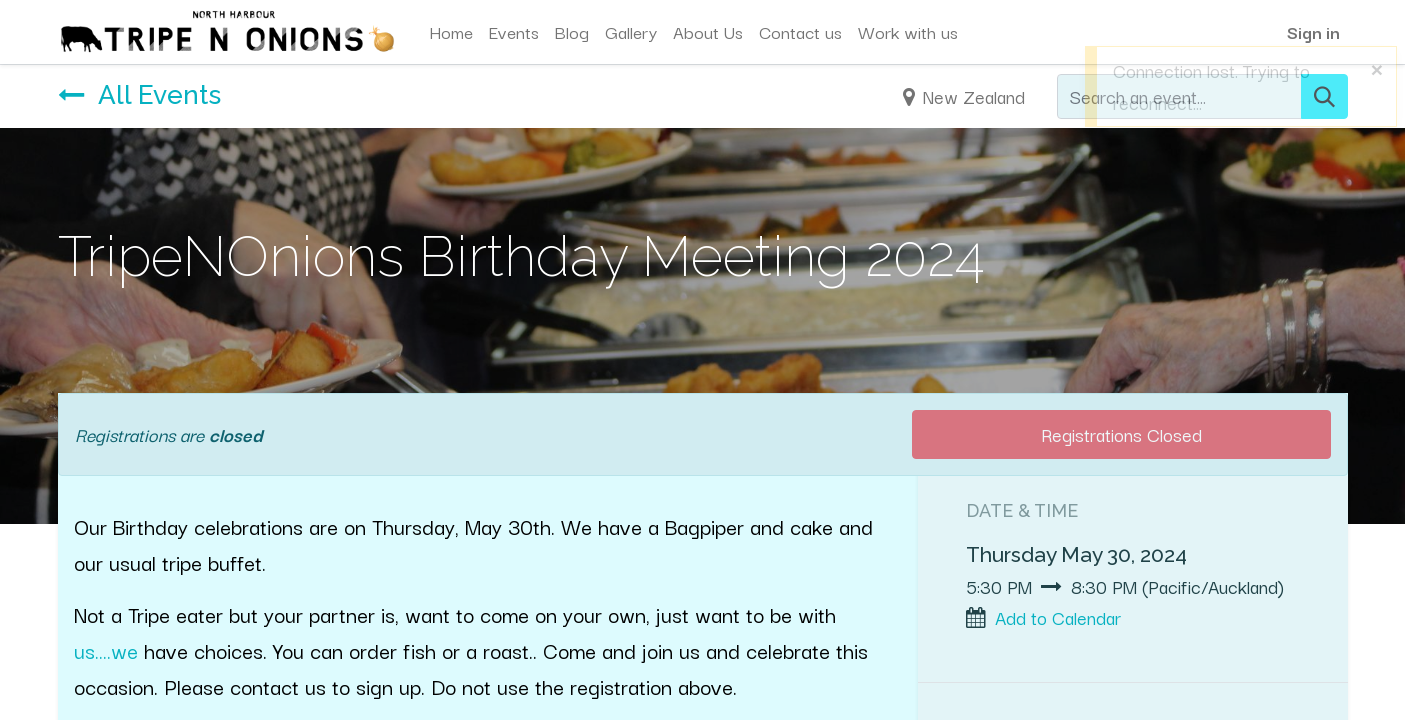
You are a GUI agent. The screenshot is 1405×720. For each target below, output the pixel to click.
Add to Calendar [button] (1058, 617)
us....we (106, 650)
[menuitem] (451, 32)
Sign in (1313, 31)
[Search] (1324, 97)
